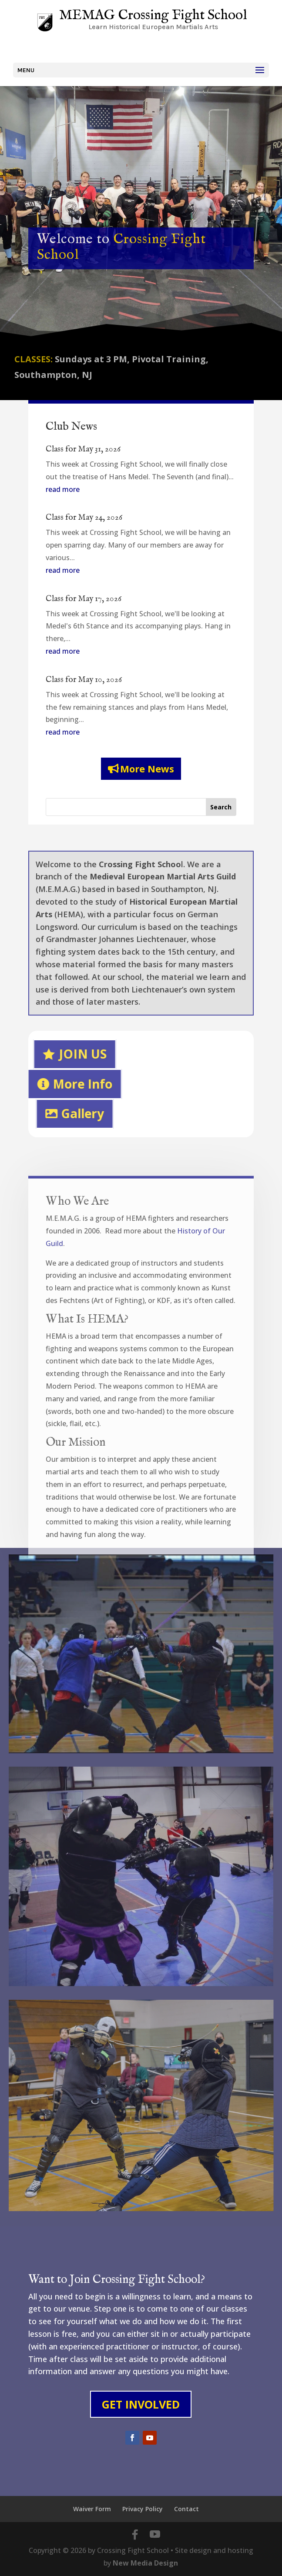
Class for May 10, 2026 (84, 680)
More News (147, 768)
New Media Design (145, 2563)
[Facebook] (135, 2534)
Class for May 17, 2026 (83, 599)
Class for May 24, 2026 (84, 517)
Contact (186, 2509)
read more (63, 489)
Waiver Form (92, 2509)
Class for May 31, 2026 (83, 449)
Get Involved (141, 2404)
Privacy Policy (142, 2509)
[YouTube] (155, 2535)
